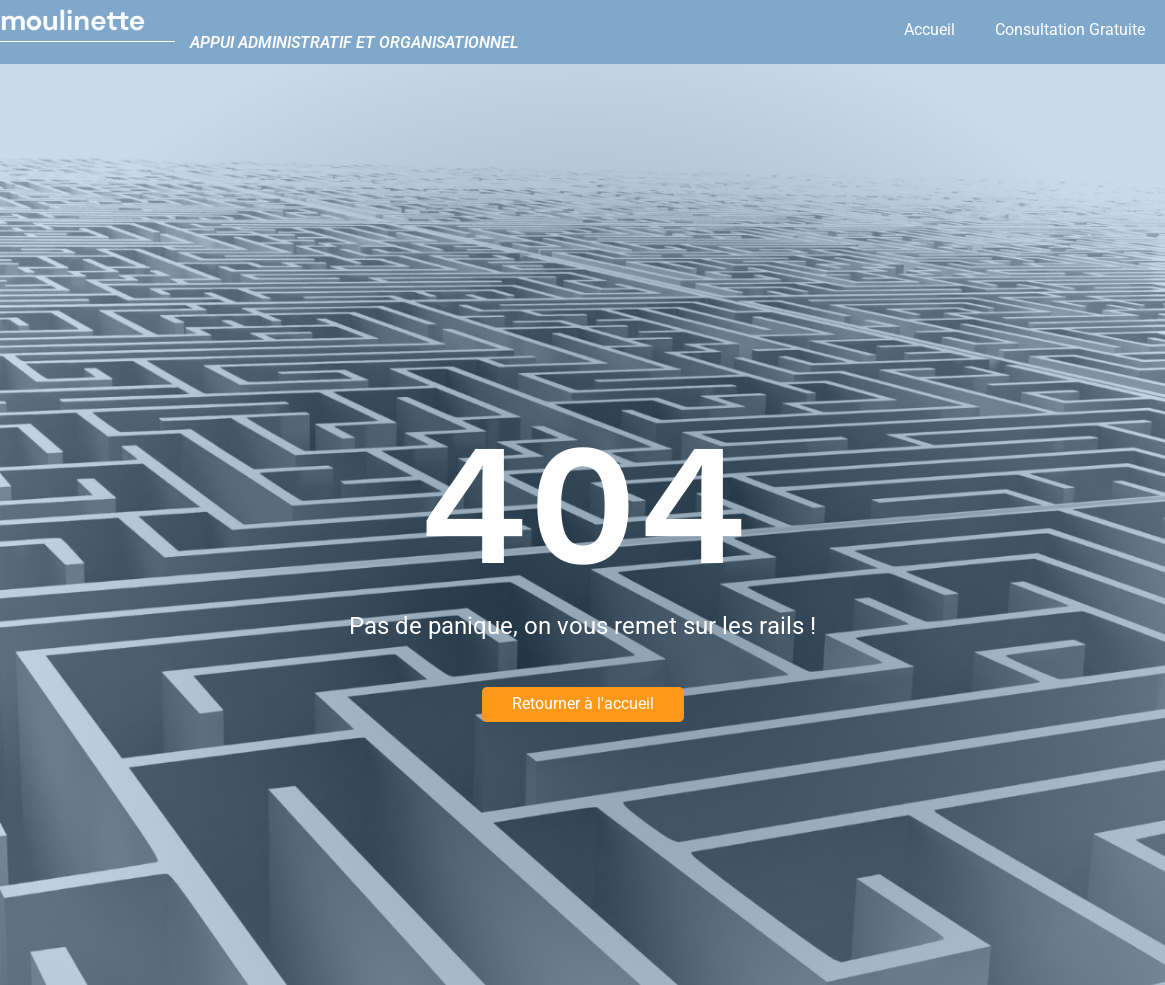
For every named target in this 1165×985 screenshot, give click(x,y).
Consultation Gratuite (1070, 29)
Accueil (929, 29)
